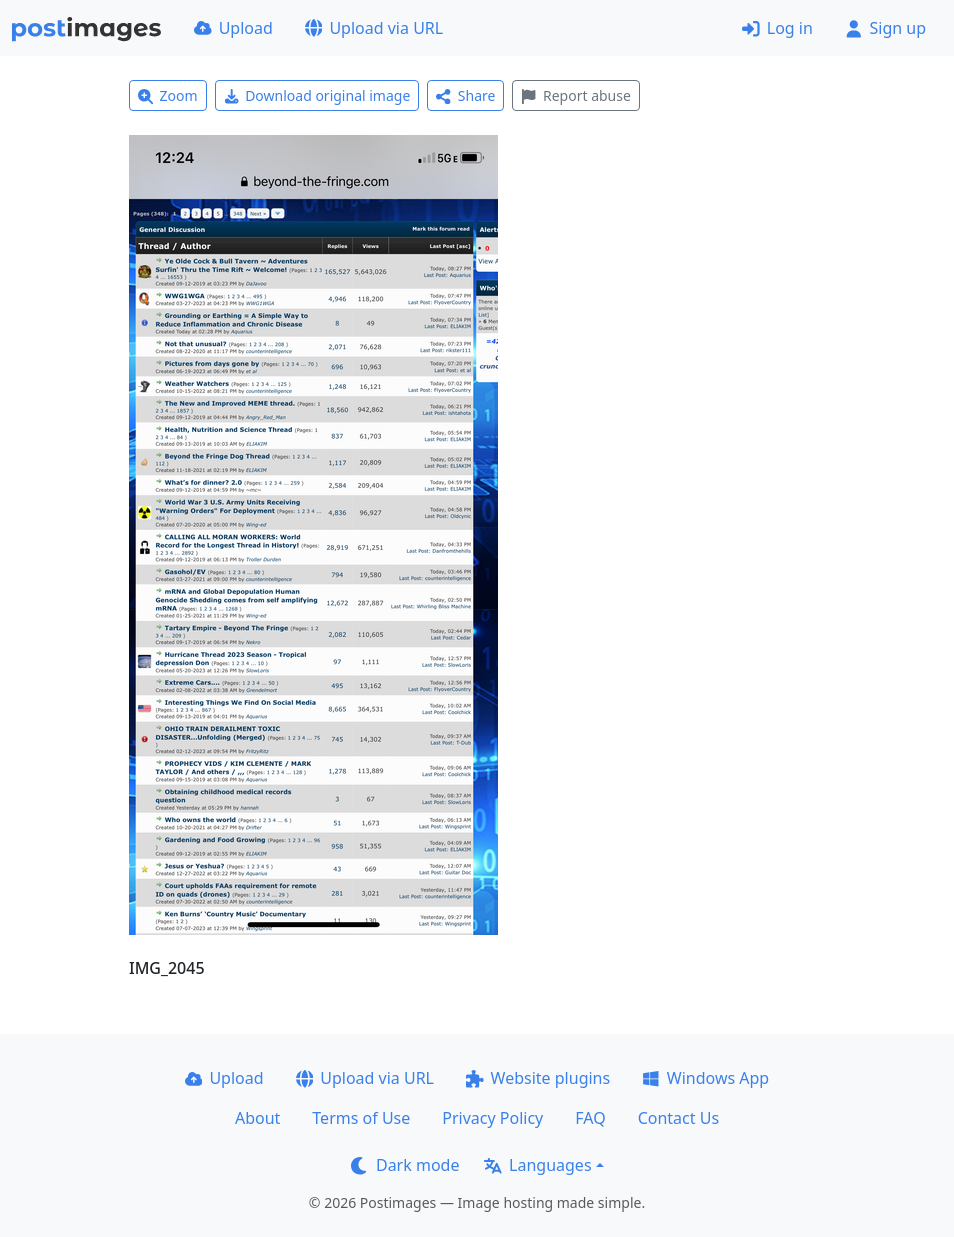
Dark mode (405, 1165)
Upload (233, 28)
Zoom (168, 95)
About (257, 1118)
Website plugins (538, 1078)
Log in (777, 28)
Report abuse (575, 95)
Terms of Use (361, 1118)
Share (465, 95)
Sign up (885, 28)
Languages (537, 1165)
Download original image (317, 95)
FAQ (590, 1118)
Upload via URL (374, 28)
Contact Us (678, 1118)
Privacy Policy (492, 1118)
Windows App (705, 1078)
